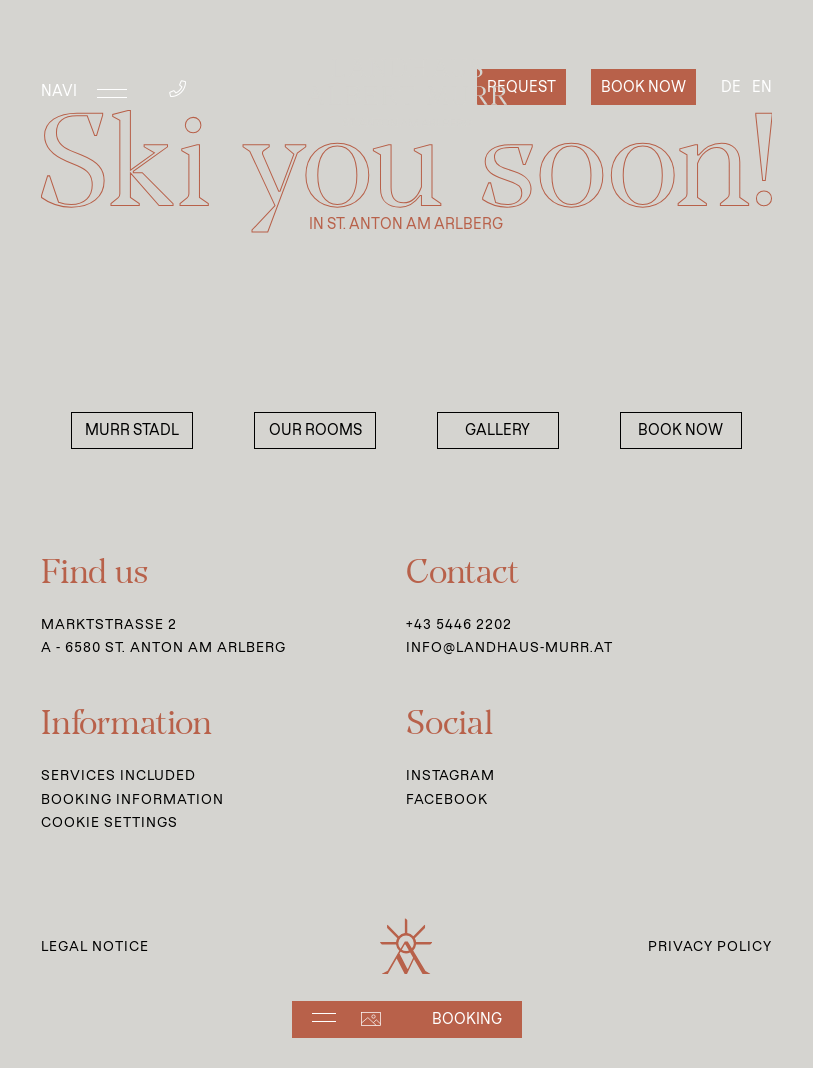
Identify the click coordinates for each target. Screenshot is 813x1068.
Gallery (497, 430)
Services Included (118, 775)
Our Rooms (315, 430)
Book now (643, 87)
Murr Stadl (132, 430)
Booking (467, 1019)
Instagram (450, 775)
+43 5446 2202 (459, 624)
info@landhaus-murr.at (509, 647)
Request (521, 87)
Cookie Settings (109, 822)
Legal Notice (95, 946)
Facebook (447, 799)
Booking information (132, 799)
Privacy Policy (710, 946)
